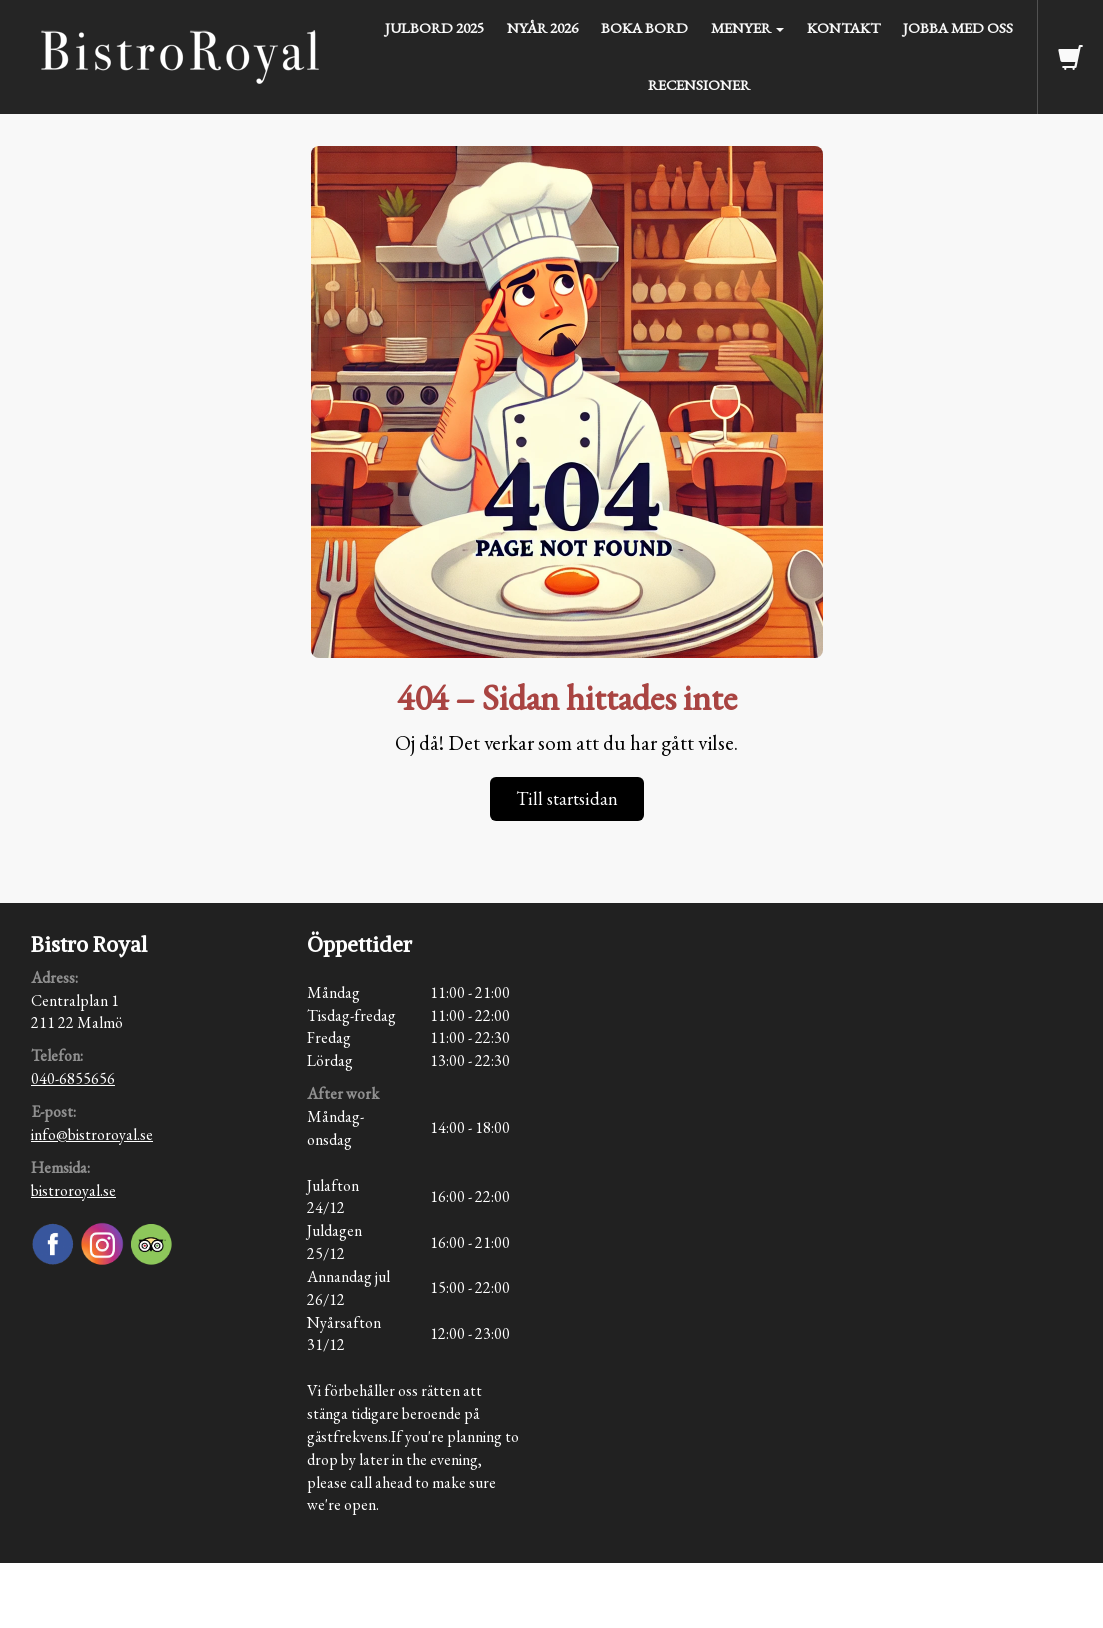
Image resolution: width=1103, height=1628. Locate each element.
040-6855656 (73, 1078)
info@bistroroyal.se (92, 1134)
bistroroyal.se (73, 1190)
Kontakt (843, 27)
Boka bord (644, 27)
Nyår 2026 (542, 27)
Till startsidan (567, 798)
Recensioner (699, 84)
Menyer (747, 27)
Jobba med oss (958, 27)
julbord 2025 (434, 27)
